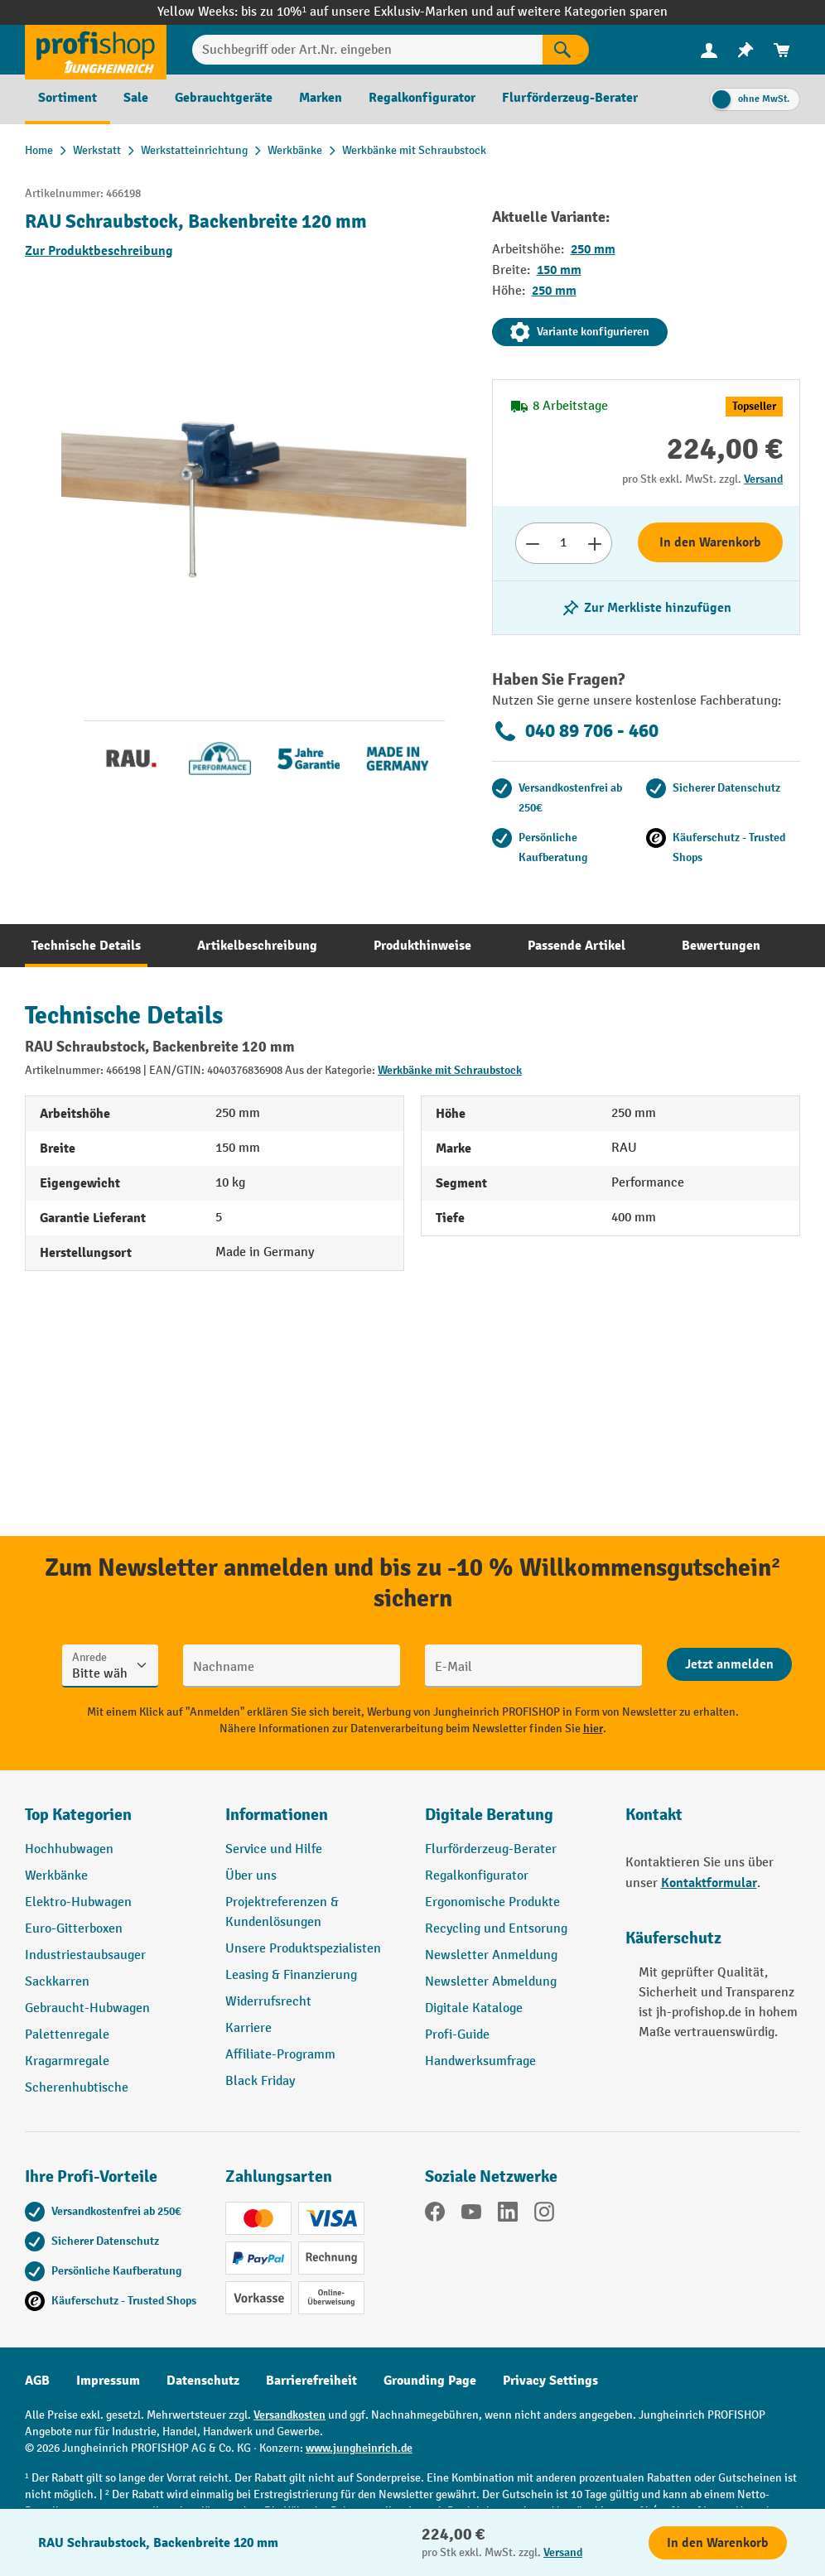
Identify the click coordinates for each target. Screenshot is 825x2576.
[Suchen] (566, 50)
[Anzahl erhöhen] (595, 543)
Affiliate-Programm (280, 2055)
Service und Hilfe (273, 1849)
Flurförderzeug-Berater (491, 1849)
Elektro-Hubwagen (78, 1902)
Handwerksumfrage (480, 2061)
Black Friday (260, 2081)
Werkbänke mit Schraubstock (450, 1070)
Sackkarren (57, 1982)
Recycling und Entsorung (496, 1929)
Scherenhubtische (76, 2088)
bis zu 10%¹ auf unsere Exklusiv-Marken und (368, 12)
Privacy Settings (550, 2380)
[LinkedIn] (508, 2215)
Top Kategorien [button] (78, 1814)
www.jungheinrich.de (359, 2448)
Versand (763, 479)
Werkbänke (56, 1876)
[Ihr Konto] (709, 50)
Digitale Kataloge (474, 2008)
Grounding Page (430, 2380)
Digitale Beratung (489, 1814)
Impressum (108, 2380)
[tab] (86, 945)
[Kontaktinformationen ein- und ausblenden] (41, 2534)
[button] (513, 1821)
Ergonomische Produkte (492, 1902)
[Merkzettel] (745, 50)
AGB (37, 2380)
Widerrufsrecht (268, 2002)
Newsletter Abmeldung (491, 1982)
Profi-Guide (457, 2035)
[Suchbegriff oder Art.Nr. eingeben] (367, 50)
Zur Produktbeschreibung (99, 251)
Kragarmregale (67, 2061)
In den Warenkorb (710, 542)
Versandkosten (289, 2415)
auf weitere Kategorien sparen (582, 12)
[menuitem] (709, 50)
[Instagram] (544, 2215)
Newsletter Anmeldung (491, 1955)
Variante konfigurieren (579, 332)
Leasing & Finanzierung (291, 1975)
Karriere (248, 2028)
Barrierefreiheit (311, 2380)
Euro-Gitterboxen (74, 1929)
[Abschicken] (729, 1664)
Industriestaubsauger (85, 1955)
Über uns (251, 1876)
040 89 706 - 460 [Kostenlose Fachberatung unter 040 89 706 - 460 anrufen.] (575, 731)
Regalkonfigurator (476, 1876)
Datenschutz (202, 2380)
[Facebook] (435, 2215)
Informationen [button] (276, 1814)
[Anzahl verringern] (532, 543)
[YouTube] (471, 2215)
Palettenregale (67, 2035)
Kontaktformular (709, 1883)
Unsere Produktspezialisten (303, 1949)
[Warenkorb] (782, 50)
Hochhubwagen (69, 1849)
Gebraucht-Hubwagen (87, 2008)
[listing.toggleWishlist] (646, 608)
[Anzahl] (563, 543)
